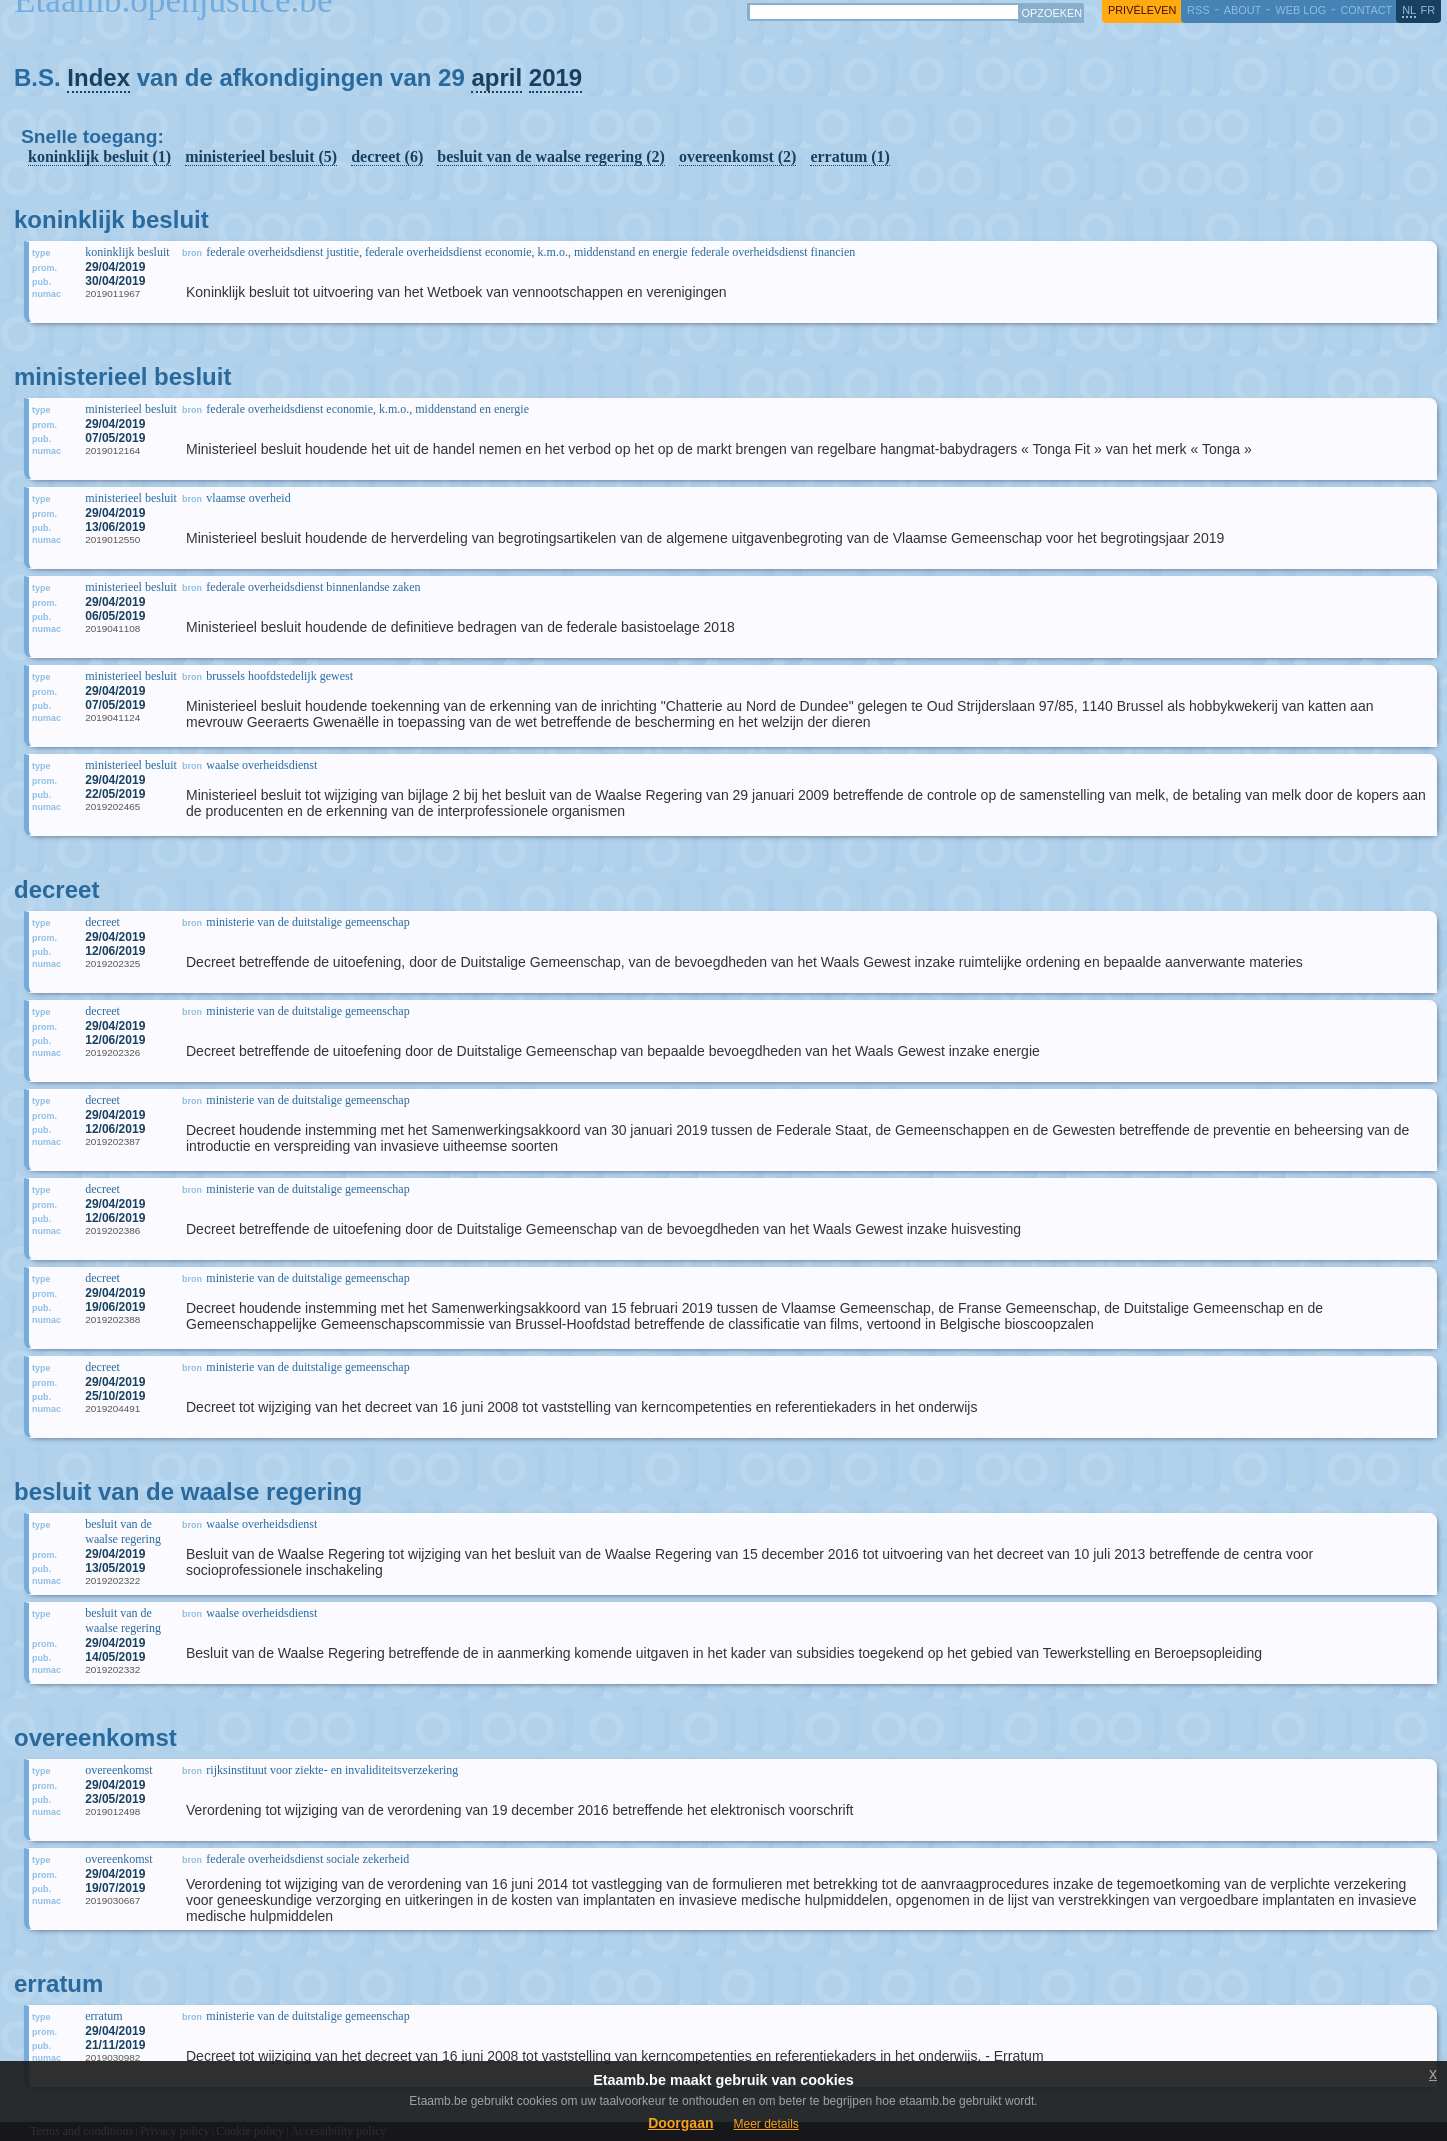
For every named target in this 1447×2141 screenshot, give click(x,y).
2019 (555, 77)
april (496, 77)
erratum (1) (850, 156)
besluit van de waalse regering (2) (551, 156)
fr (1428, 10)
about (1242, 10)
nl (1409, 10)
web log (1300, 10)
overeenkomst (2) (737, 156)
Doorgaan (680, 2123)
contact (1366, 10)
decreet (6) (387, 156)
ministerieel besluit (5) (261, 156)
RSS (1198, 10)
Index (98, 77)
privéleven (1142, 10)
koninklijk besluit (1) (99, 156)
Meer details (765, 2124)
